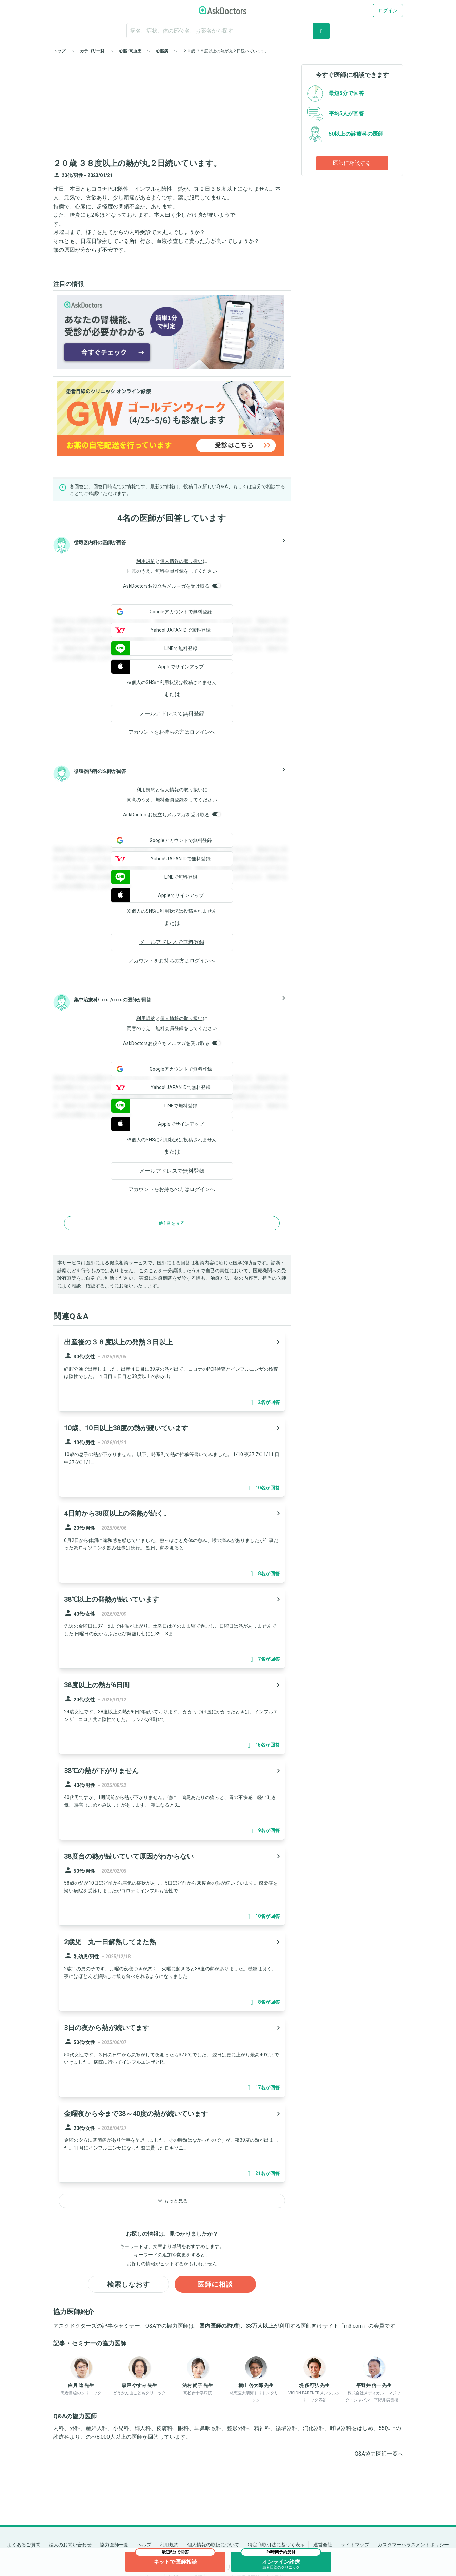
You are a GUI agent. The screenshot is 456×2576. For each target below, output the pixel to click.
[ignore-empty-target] (228, 30)
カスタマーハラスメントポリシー (413, 2545)
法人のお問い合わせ (70, 2545)
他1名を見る (172, 1223)
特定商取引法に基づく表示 (276, 2545)
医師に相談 (215, 2284)
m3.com (353, 2326)
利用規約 (145, 561)
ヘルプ (144, 2545)
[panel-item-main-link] (172, 1371)
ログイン (387, 10)
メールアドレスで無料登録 (171, 713)
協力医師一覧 (114, 2545)
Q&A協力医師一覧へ (379, 2453)
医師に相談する (352, 163)
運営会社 (322, 2545)
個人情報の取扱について (213, 2545)
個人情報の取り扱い (181, 561)
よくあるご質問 (23, 2545)
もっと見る (172, 2201)
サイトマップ (355, 2545)
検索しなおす (128, 2284)
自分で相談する (268, 486)
